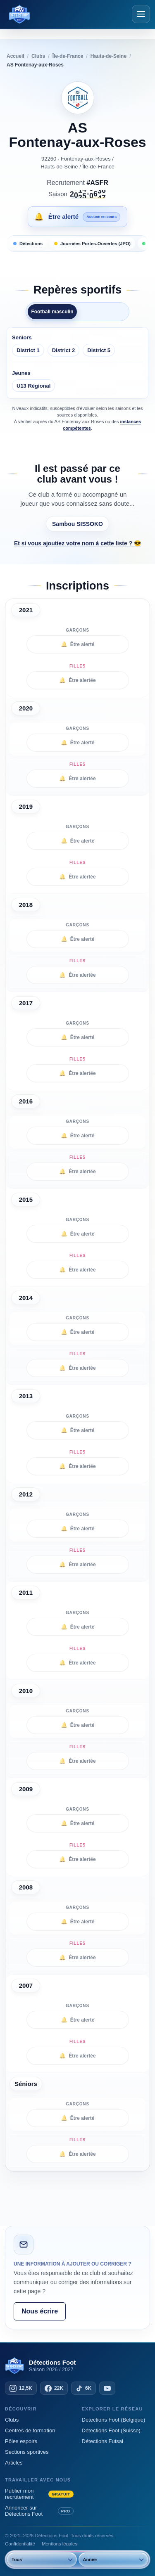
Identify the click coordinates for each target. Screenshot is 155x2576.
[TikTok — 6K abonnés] (83, 2388)
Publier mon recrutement (39, 2494)
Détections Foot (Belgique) (113, 2420)
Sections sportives (27, 2452)
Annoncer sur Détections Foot (39, 2511)
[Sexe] (39, 2559)
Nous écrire (39, 2311)
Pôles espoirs (21, 2441)
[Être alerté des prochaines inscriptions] (77, 216)
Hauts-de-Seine (59, 166)
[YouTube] (107, 2388)
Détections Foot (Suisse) (111, 2430)
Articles (14, 2463)
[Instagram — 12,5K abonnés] (21, 2388)
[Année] (110, 2559)
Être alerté (78, 644)
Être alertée (77, 680)
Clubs (12, 2420)
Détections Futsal (102, 2441)
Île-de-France (98, 166)
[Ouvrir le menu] (141, 14)
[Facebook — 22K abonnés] (54, 2388)
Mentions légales (59, 2543)
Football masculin (52, 312)
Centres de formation (30, 2430)
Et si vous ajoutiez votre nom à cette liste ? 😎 (77, 543)
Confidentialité (20, 2543)
